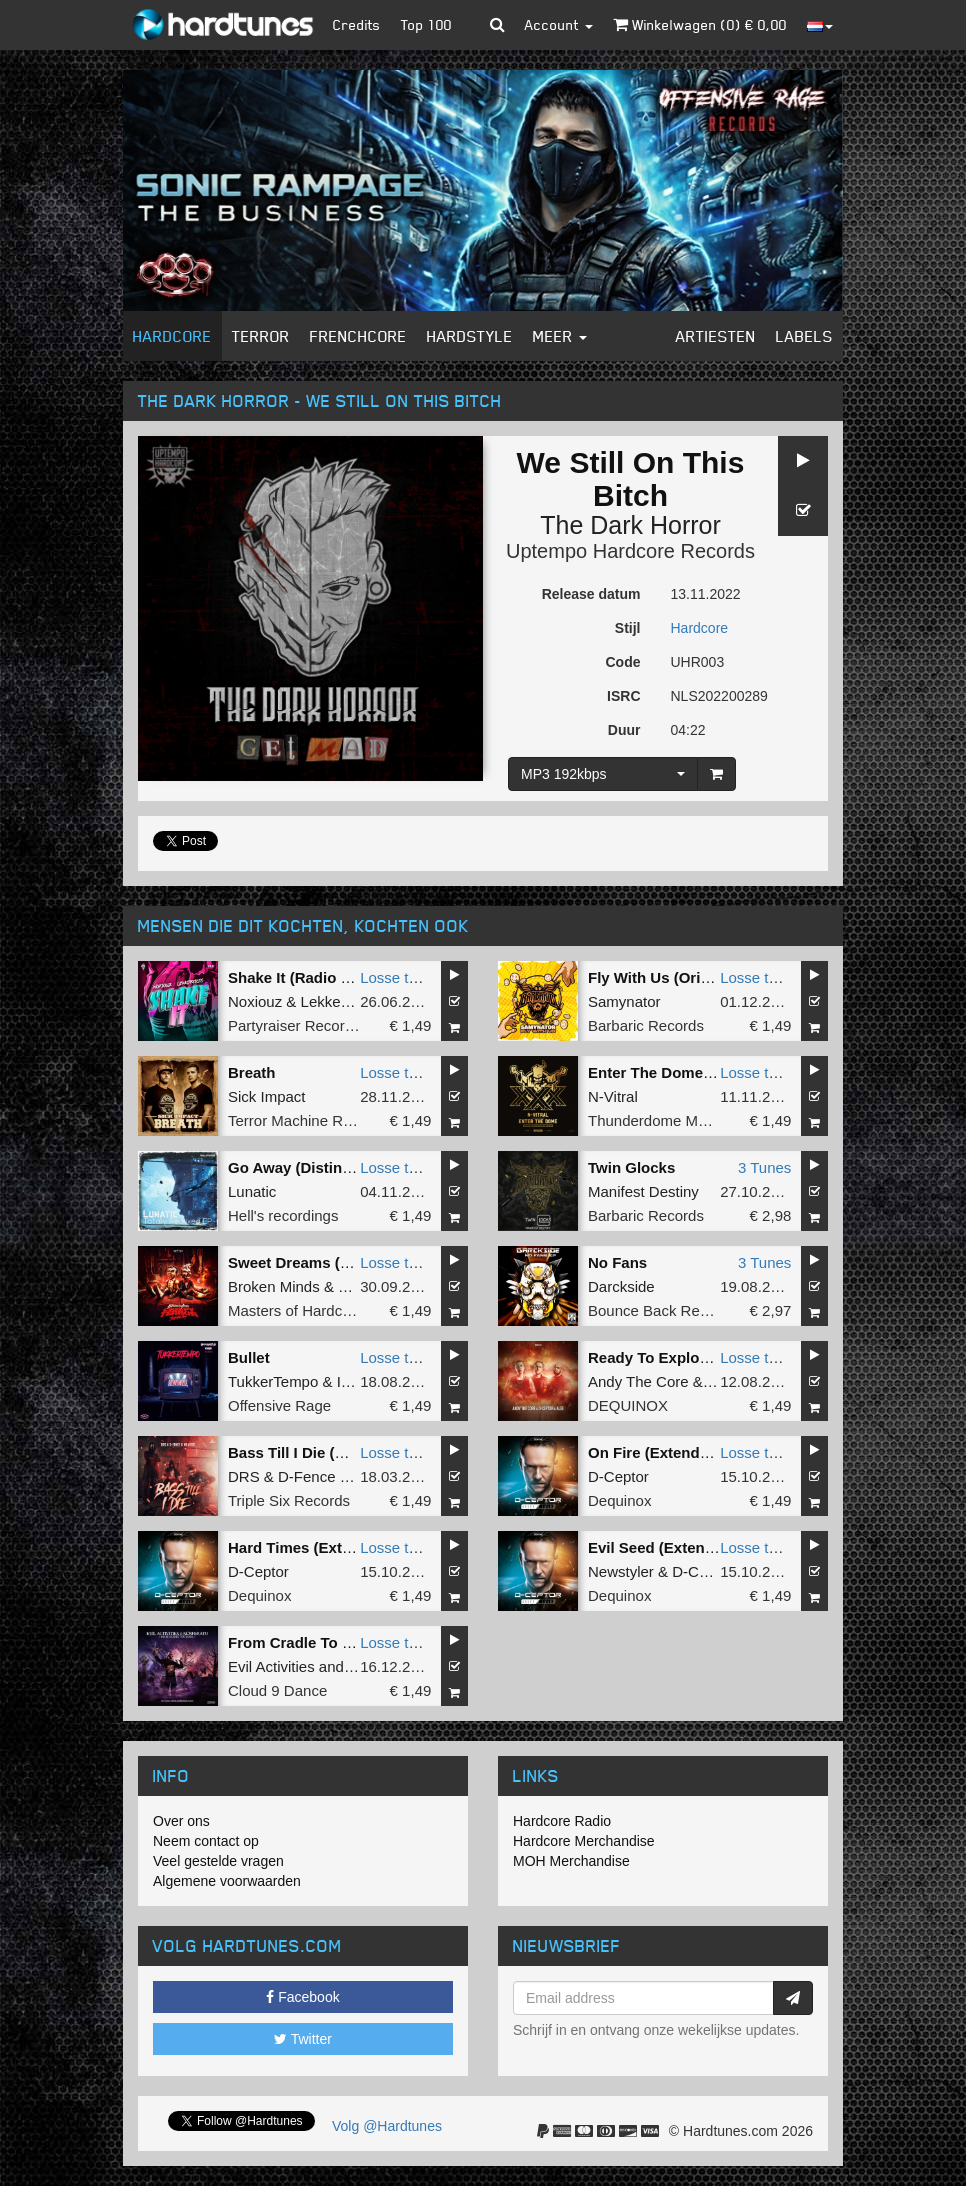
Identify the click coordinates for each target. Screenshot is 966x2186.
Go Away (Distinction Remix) (330, 1167)
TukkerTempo (273, 1381)
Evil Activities (271, 1666)
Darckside (621, 1286)
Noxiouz (255, 1001)
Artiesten (716, 336)
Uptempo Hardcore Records (630, 551)
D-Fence (307, 1476)
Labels (804, 336)
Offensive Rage (279, 1405)
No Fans (617, 1262)
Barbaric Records (646, 1025)
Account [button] (559, 24)
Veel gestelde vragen (218, 1861)
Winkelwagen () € (700, 24)
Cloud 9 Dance (277, 1690)
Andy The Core (638, 1381)
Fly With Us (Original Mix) (679, 977)
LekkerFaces (344, 1001)
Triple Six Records (289, 1500)
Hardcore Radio (562, 1821)
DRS (244, 1476)
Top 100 (426, 24)
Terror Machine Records (308, 1120)
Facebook (302, 1997)
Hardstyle (470, 336)
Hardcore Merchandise (584, 1841)
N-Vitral (613, 1096)
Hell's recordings (283, 1215)
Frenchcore (358, 336)
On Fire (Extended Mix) (669, 1452)
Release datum (591, 594)
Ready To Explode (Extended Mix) (708, 1357)
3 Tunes (764, 1167)
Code (623, 662)
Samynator (624, 1001)
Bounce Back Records (662, 1310)
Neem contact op (206, 1841)
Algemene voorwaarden (227, 1881)
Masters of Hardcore (296, 1310)
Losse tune (396, 977)
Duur (624, 730)
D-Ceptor (618, 1476)
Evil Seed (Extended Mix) (677, 1547)
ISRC (623, 696)
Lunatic (252, 1191)
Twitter (303, 2039)
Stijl (628, 628)
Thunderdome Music (656, 1120)
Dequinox (619, 1500)
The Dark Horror (630, 525)
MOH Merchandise (571, 1861)
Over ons (181, 1821)
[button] (497, 25)
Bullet (249, 1357)
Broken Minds (274, 1286)
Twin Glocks (631, 1167)
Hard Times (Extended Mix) (324, 1547)
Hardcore (172, 336)
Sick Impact (267, 1096)
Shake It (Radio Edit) (301, 977)
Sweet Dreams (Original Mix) (329, 1262)
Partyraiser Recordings (304, 1025)
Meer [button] (560, 336)
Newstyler (621, 1571)
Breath (252, 1072)
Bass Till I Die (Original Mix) (326, 1452)
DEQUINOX (628, 1405)
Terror (261, 336)
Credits (357, 24)
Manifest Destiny (643, 1191)
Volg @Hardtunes (387, 2126)
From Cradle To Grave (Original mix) (356, 1642)
